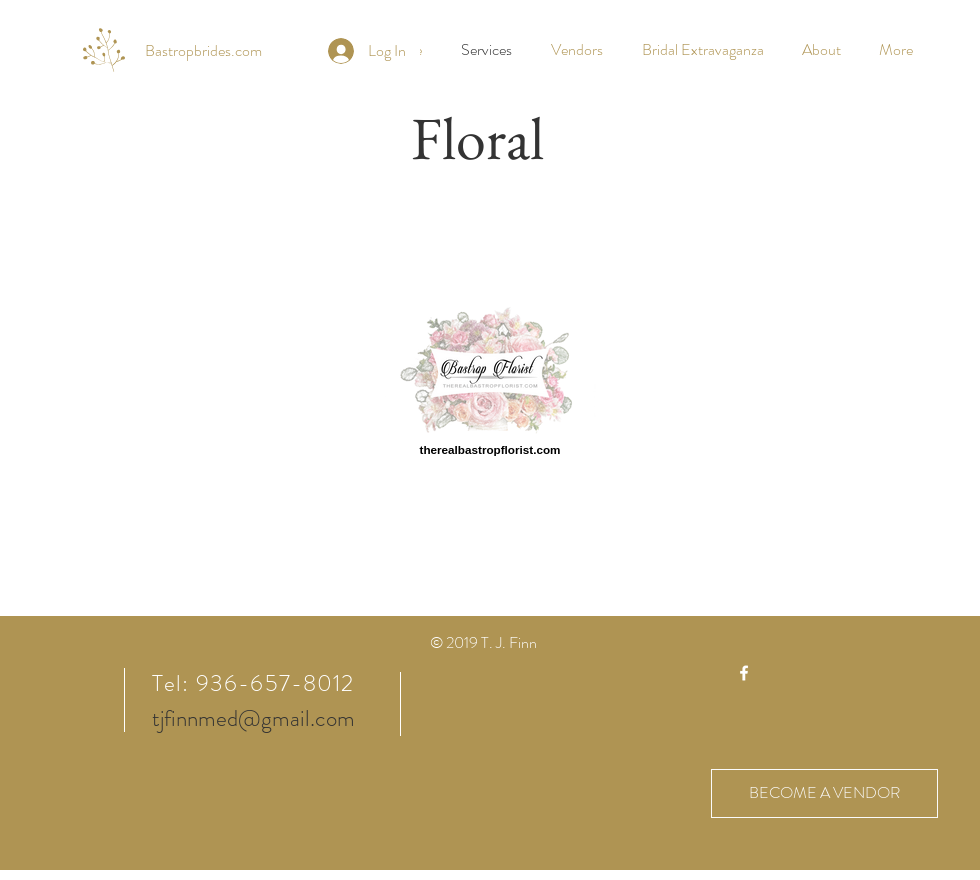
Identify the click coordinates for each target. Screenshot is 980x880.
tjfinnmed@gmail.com (253, 718)
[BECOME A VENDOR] (824, 793)
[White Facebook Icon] (744, 673)
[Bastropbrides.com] (203, 51)
